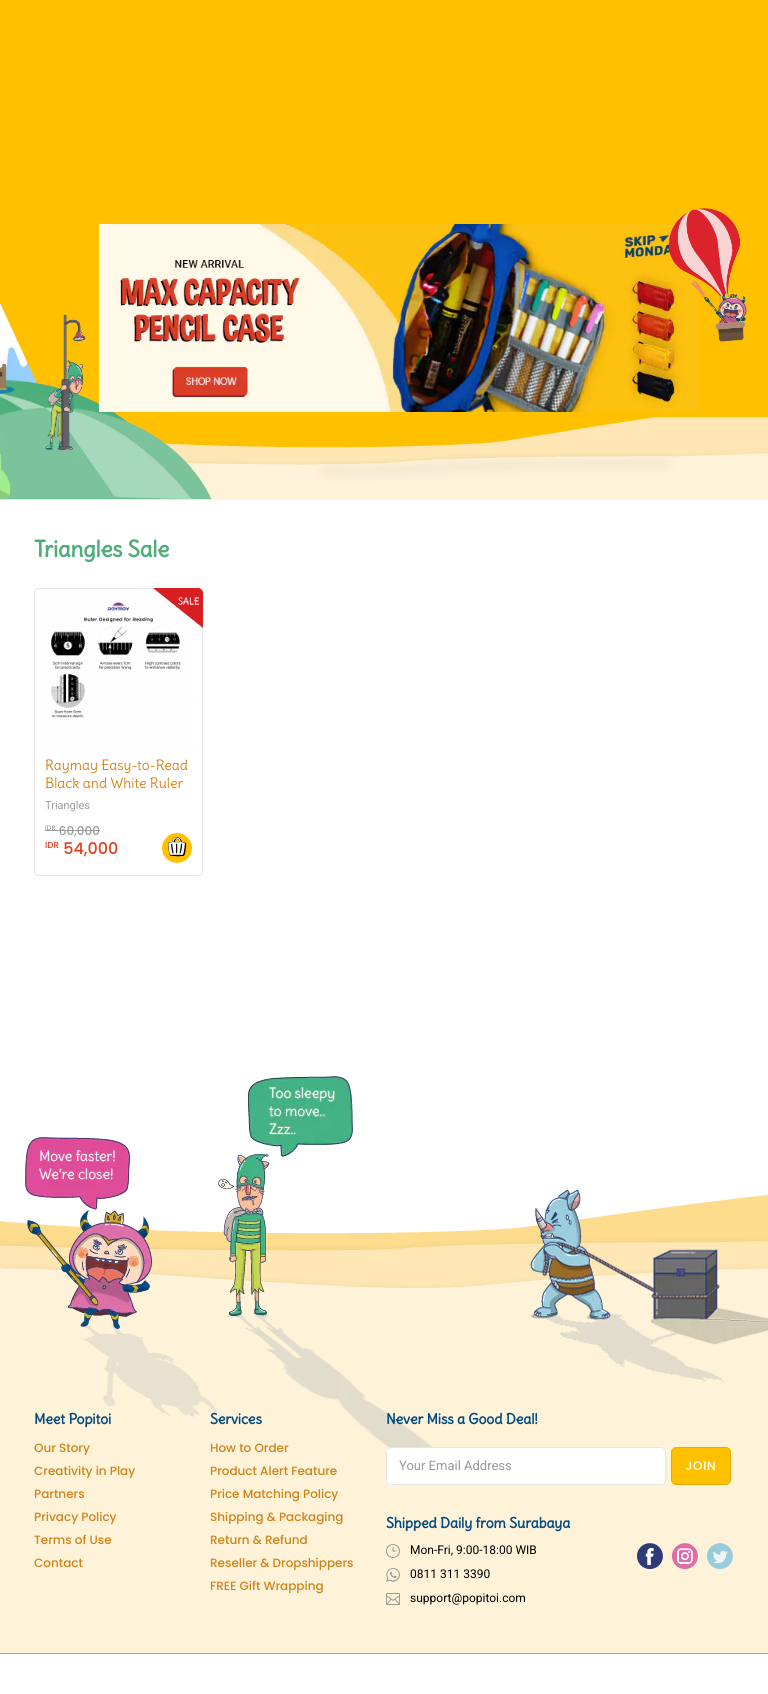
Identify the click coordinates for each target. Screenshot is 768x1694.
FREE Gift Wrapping (267, 1586)
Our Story (62, 1448)
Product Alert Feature (273, 1471)
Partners (59, 1494)
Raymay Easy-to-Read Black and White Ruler (116, 774)
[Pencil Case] (399, 317)
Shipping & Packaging (276, 1517)
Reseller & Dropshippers (282, 1563)
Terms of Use (73, 1540)
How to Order (249, 1448)
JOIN (701, 1466)
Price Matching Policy (274, 1494)
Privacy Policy (75, 1517)
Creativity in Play (84, 1471)
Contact (58, 1563)
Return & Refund (259, 1540)
